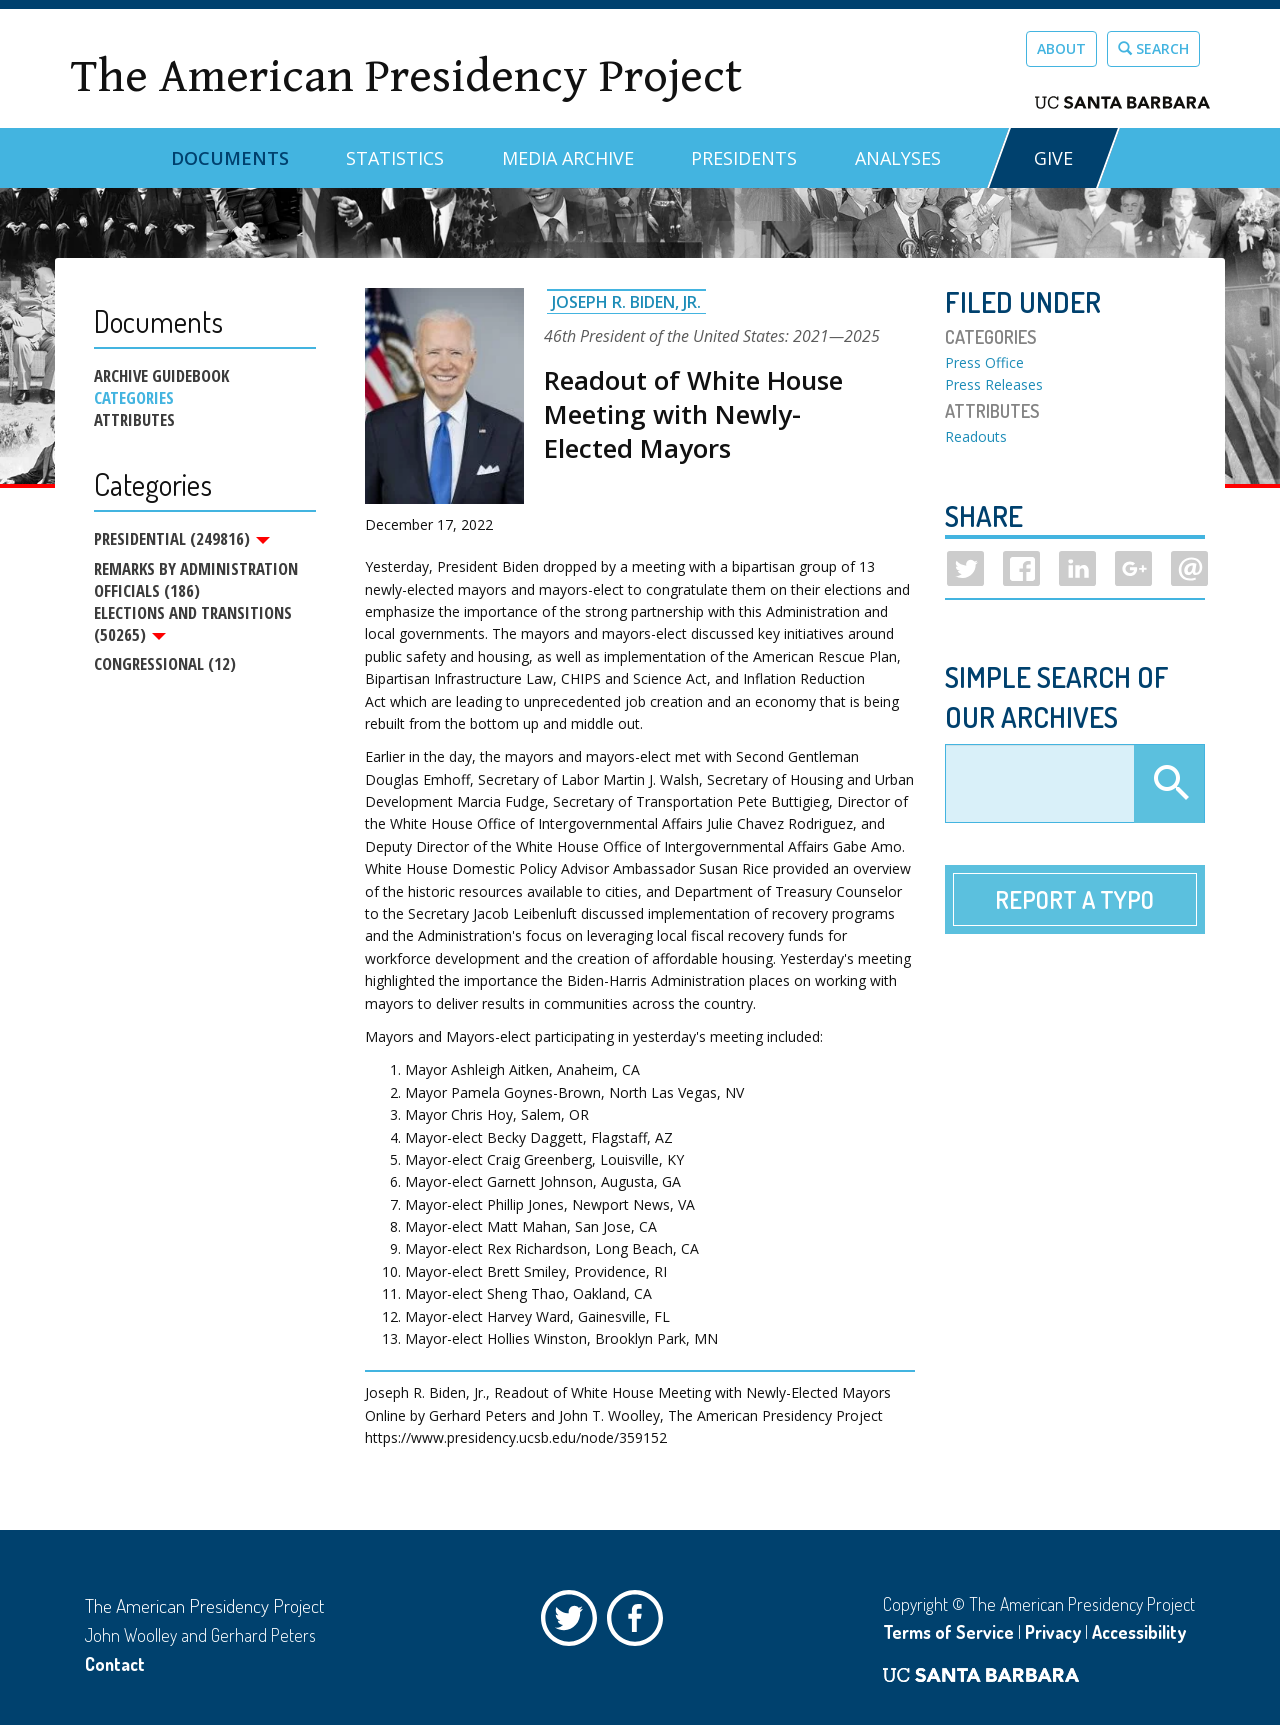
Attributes (134, 420)
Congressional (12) (165, 668)
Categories (134, 398)
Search (1153, 48)
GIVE (1053, 158)
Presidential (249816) (182, 539)
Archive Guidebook (161, 376)
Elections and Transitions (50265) (193, 626)
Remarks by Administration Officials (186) (196, 581)
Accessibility (1139, 1632)
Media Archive (568, 158)
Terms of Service (948, 1632)
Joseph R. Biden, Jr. (626, 302)
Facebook (640, 1623)
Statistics (395, 158)
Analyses (898, 158)
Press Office (984, 362)
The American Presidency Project (406, 76)
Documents (230, 158)
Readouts (976, 436)
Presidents (744, 158)
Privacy (1053, 1632)
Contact (115, 1664)
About (1061, 48)
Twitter (574, 1623)
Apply (1169, 784)
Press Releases (994, 384)
